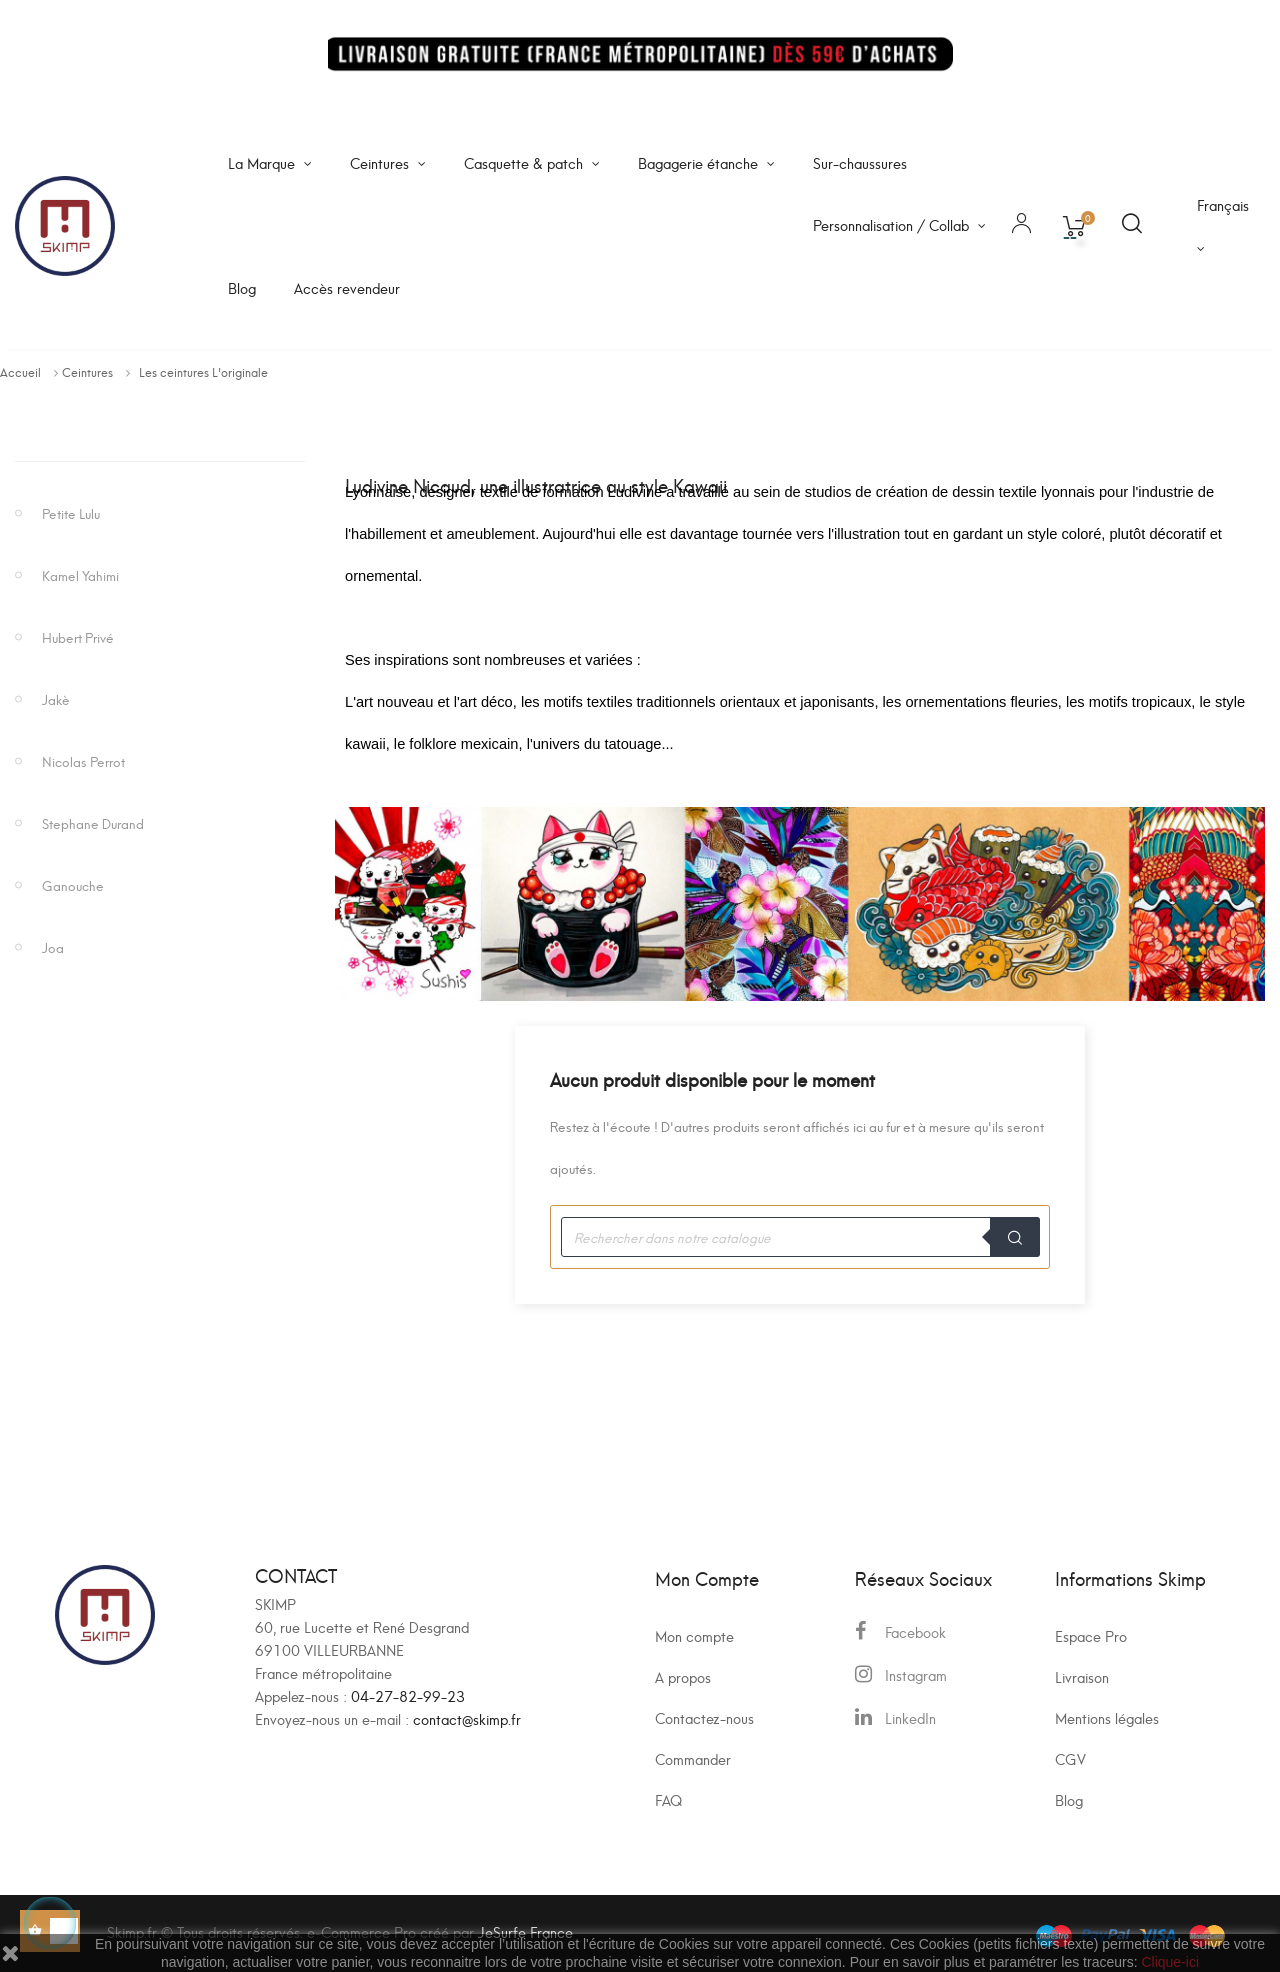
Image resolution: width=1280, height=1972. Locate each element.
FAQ (668, 1799)
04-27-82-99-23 (408, 1695)
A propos (683, 1676)
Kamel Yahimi (80, 574)
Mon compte (694, 1635)
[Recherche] (800, 1237)
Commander (693, 1758)
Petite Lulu (71, 512)
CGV (1070, 1758)
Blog (1069, 1799)
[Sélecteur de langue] (1223, 226)
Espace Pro (1091, 1635)
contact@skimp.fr (467, 1718)
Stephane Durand (93, 822)
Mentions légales (1107, 1717)
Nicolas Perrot (83, 760)
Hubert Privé (78, 636)
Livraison (1082, 1676)
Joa (53, 946)
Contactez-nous (704, 1717)
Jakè (56, 698)
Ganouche (73, 884)
